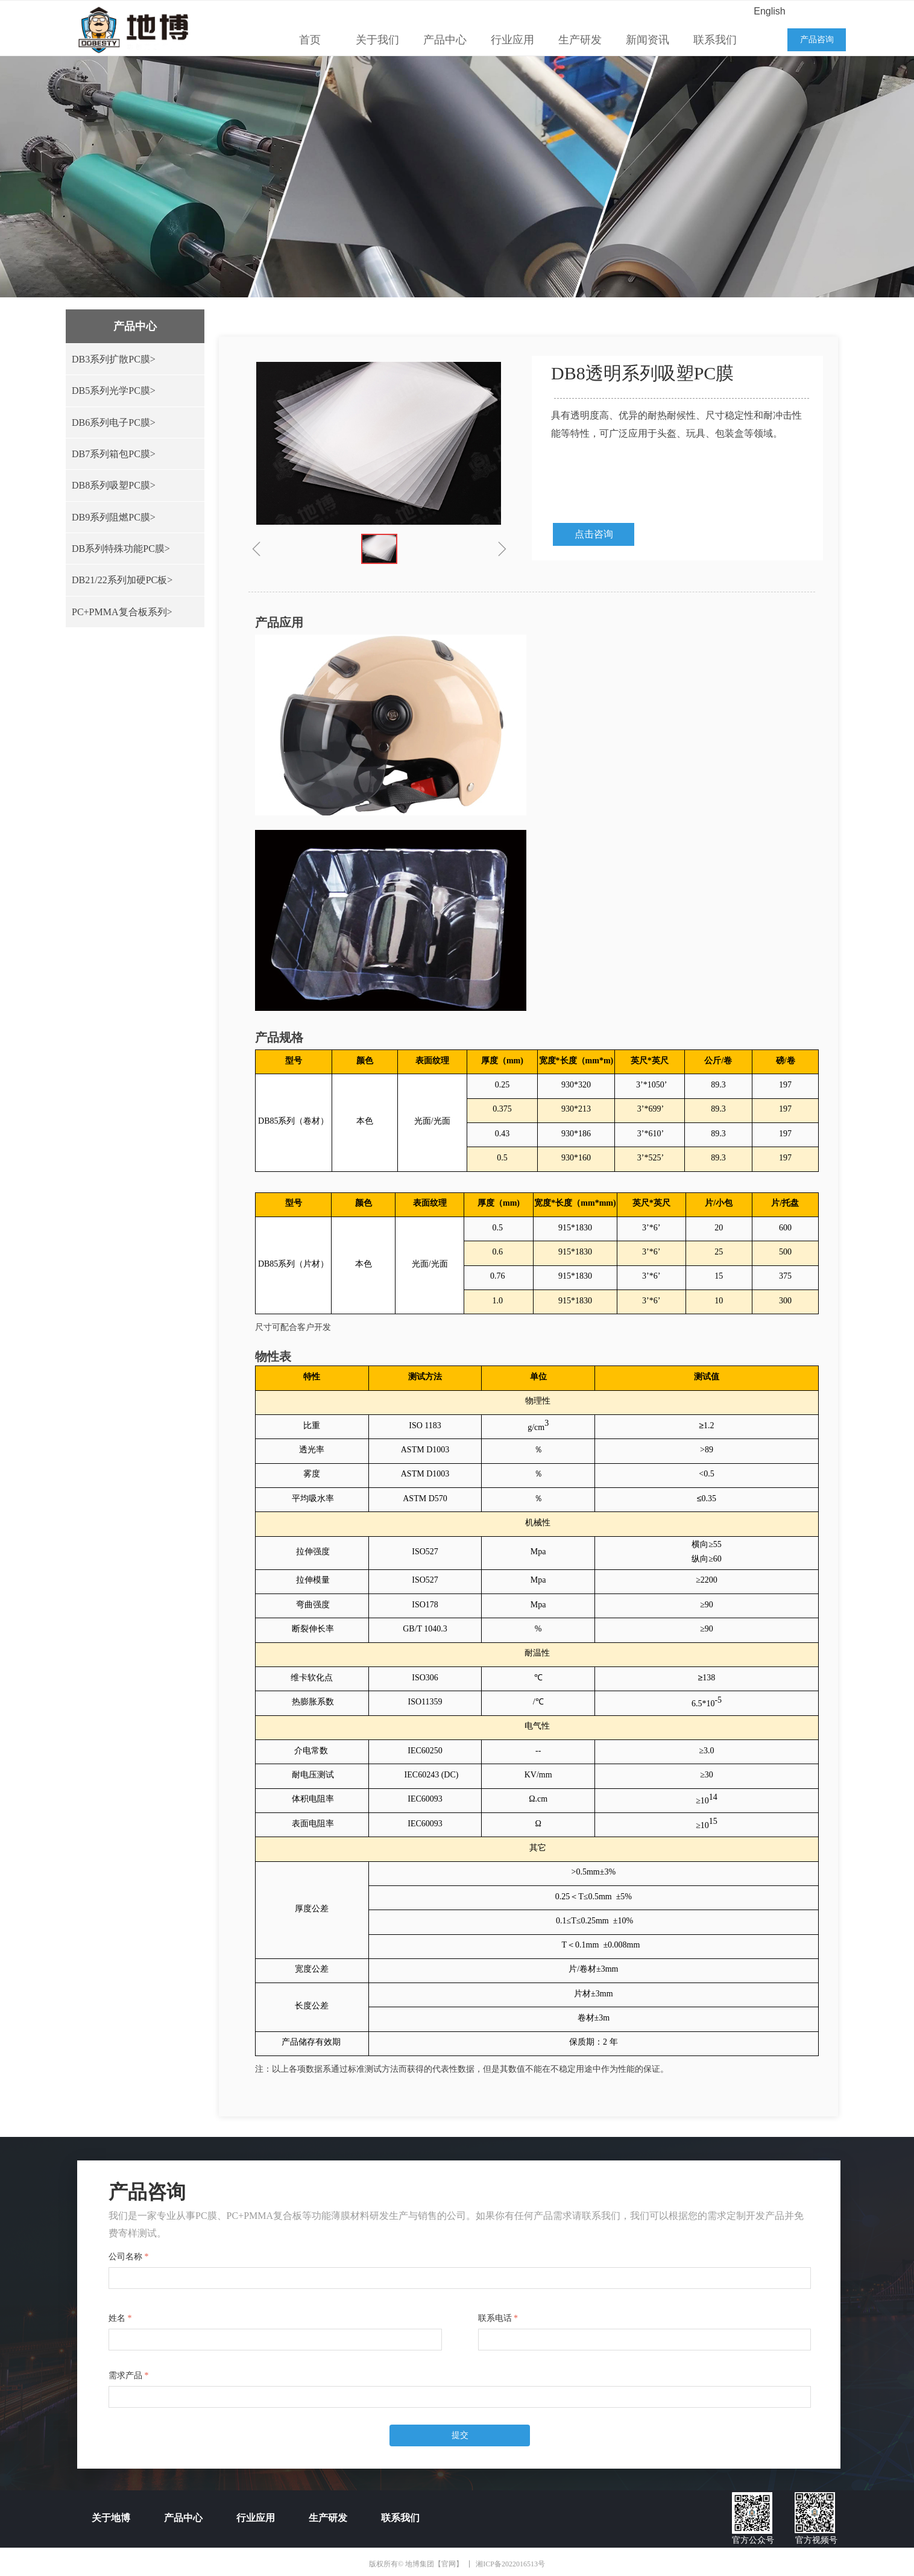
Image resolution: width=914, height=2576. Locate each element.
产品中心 (445, 40)
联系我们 (715, 40)
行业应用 (512, 40)
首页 (310, 40)
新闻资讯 (647, 40)
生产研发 (580, 40)
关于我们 (377, 40)
